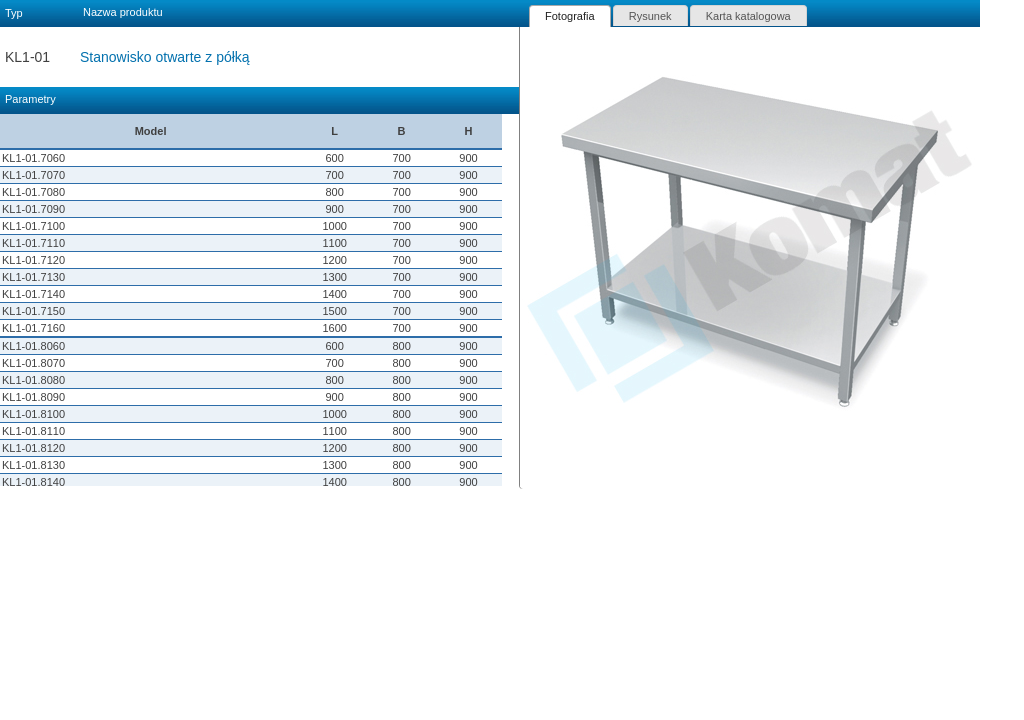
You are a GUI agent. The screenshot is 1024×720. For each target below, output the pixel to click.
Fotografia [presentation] (570, 16)
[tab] (570, 16)
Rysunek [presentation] (650, 16)
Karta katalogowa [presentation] (748, 16)
